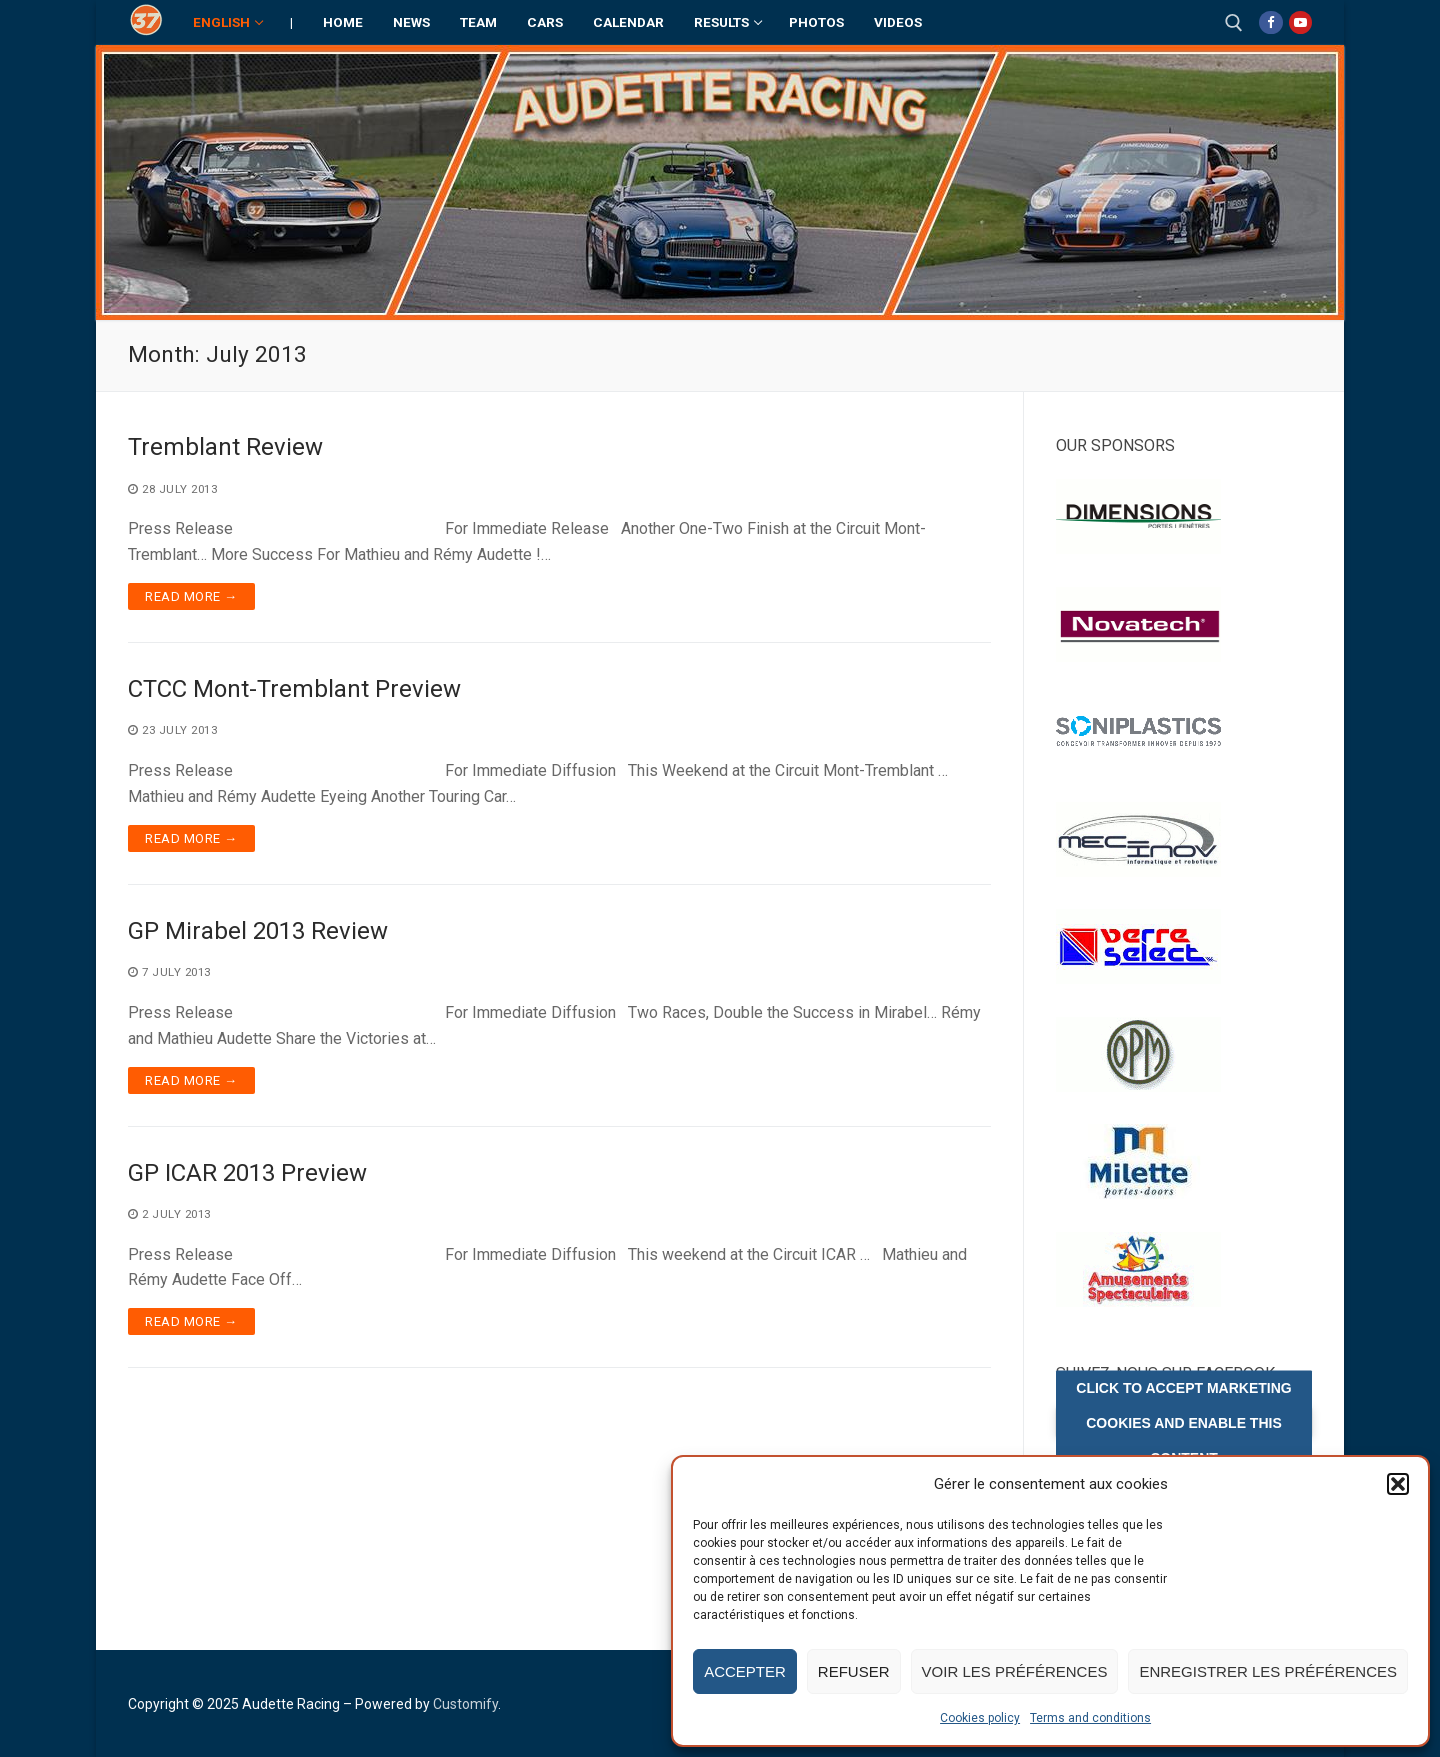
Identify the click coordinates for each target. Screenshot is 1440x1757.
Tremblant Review (225, 447)
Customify (465, 1704)
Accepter (745, 1671)
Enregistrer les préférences (1268, 1671)
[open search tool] (1234, 23)
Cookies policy (980, 1718)
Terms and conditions (1090, 1718)
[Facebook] (1270, 22)
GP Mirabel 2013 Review (258, 931)
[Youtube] (1300, 22)
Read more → (191, 596)
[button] (1398, 1484)
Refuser (854, 1671)
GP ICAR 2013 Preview (247, 1173)
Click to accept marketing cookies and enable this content (1183, 1422)
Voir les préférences (1015, 1671)
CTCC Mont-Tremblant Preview (294, 689)
